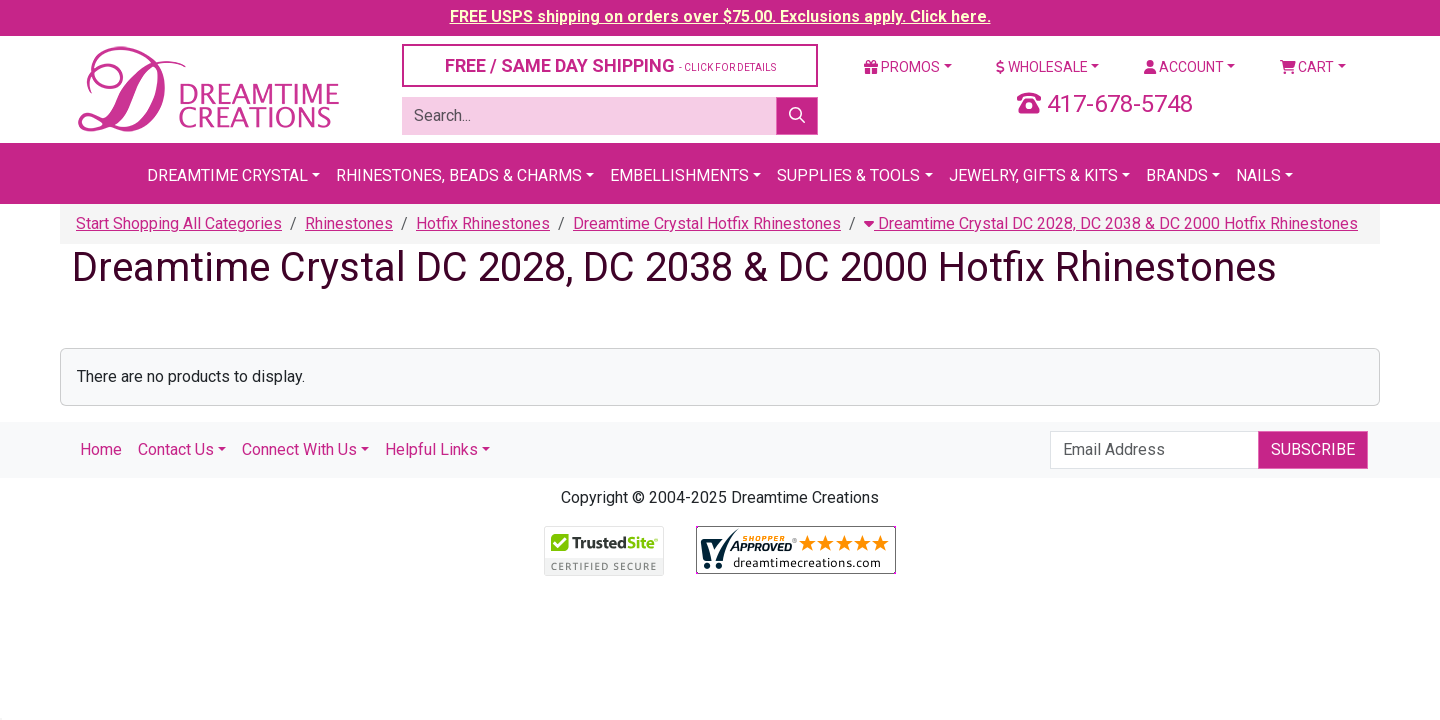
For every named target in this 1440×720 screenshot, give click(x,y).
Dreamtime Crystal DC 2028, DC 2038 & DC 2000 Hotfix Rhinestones (1111, 223)
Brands (1177, 175)
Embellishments (679, 175)
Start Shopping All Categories (179, 223)
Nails (1258, 175)
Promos (902, 67)
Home (101, 449)
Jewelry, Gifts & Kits (1033, 175)
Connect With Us (299, 449)
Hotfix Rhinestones (483, 223)
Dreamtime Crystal (227, 175)
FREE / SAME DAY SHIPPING (610, 65)
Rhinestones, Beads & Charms (459, 175)
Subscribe (1313, 449)
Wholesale (1042, 67)
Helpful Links (431, 449)
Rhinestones (349, 223)
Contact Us (176, 449)
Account (1184, 67)
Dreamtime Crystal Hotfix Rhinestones (707, 223)
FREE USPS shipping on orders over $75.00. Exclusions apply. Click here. (720, 16)
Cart (1307, 67)
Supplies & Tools (848, 175)
